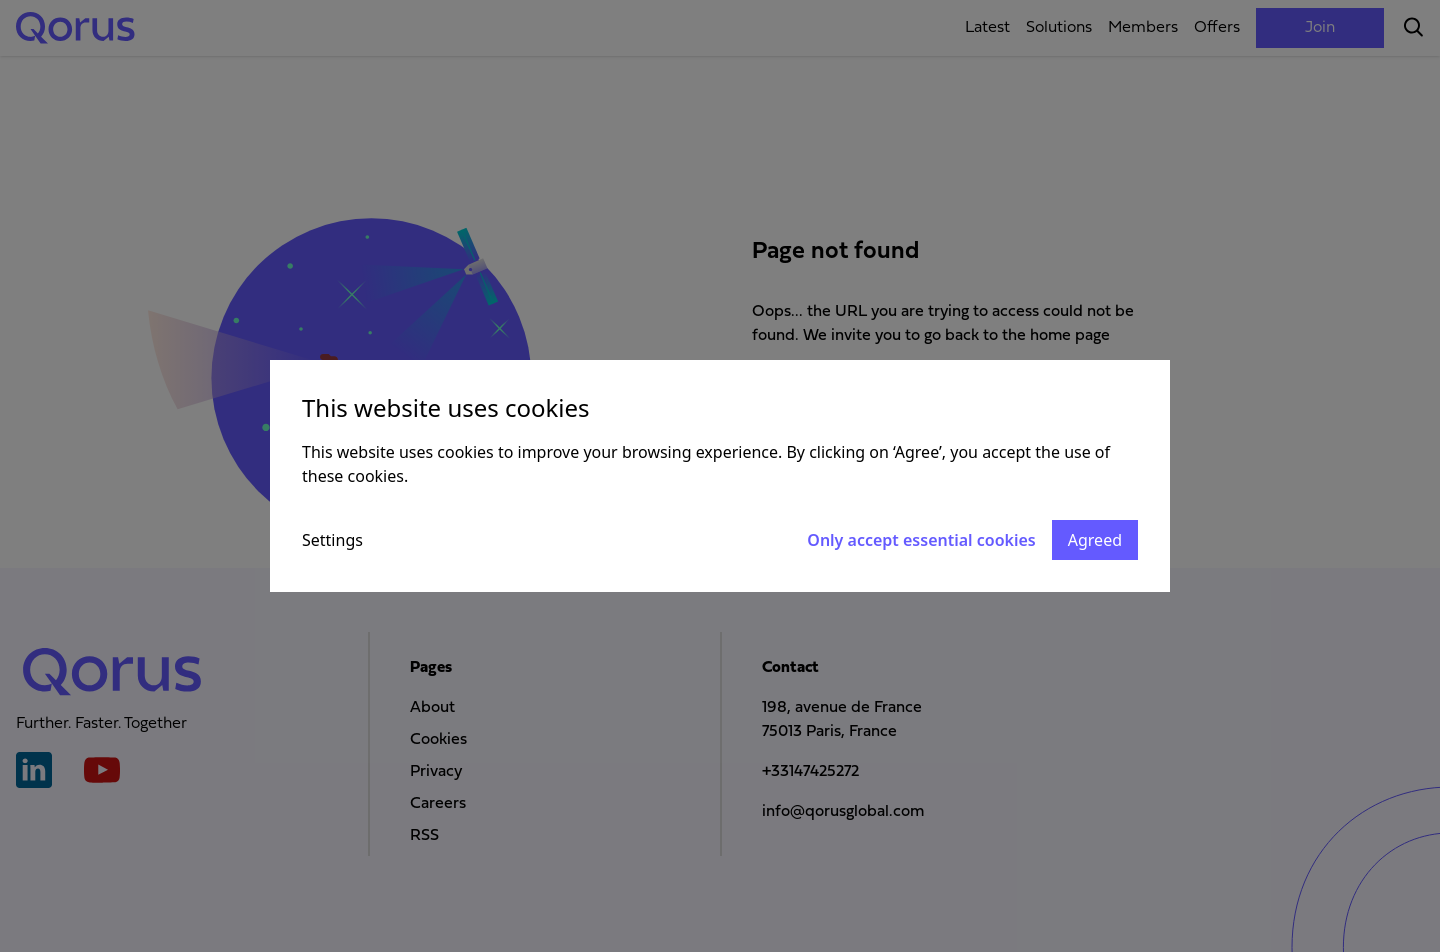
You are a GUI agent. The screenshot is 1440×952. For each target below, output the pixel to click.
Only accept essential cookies (921, 540)
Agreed (1095, 540)
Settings (332, 540)
